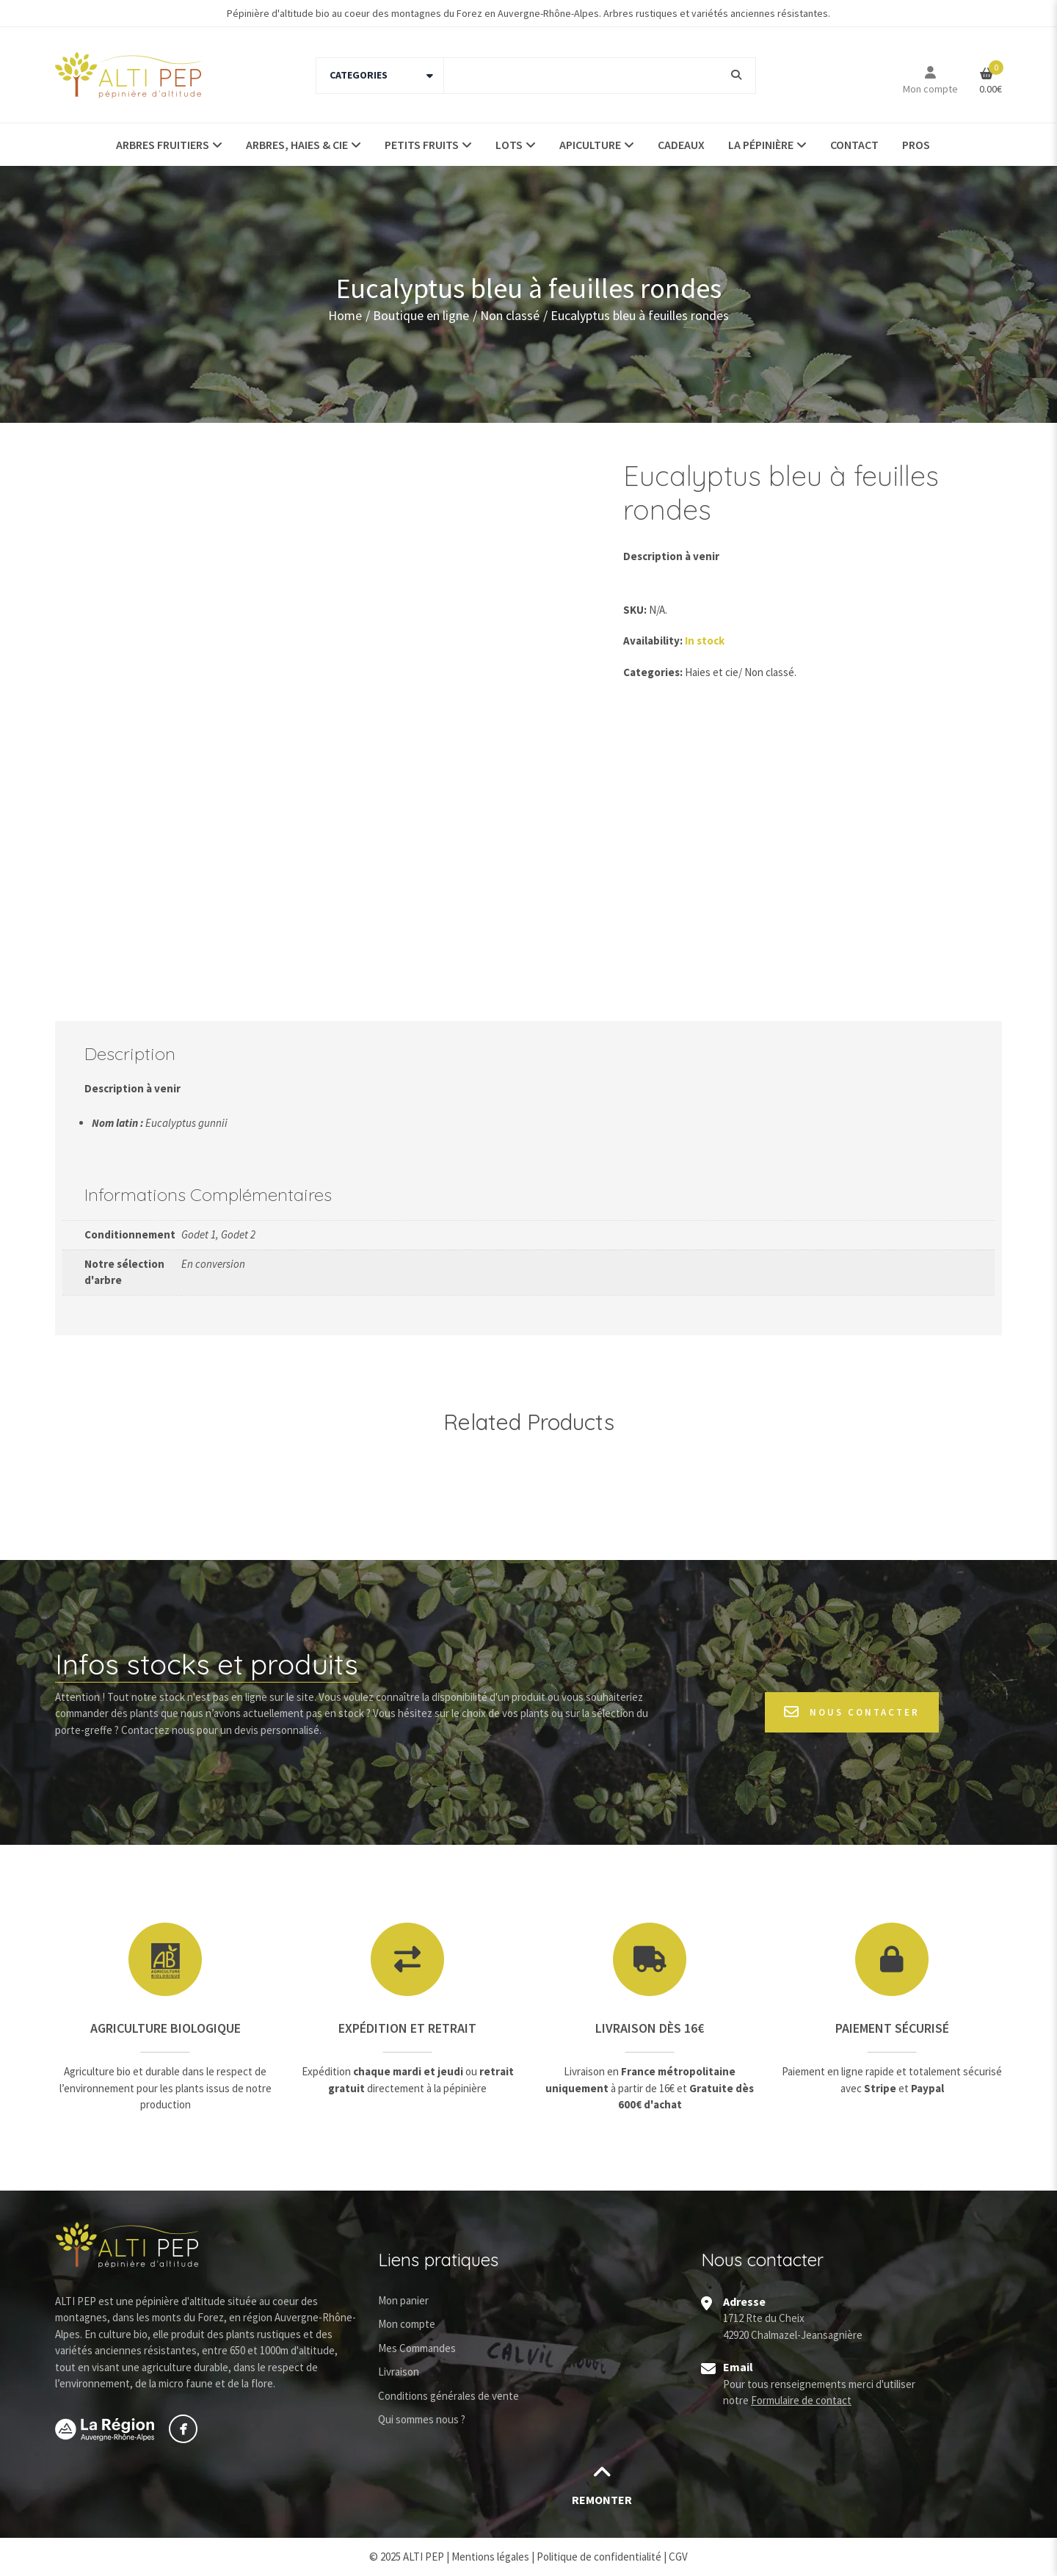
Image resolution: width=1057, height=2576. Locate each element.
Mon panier (403, 2300)
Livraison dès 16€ (649, 2028)
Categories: (653, 672)
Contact (854, 144)
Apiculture (590, 144)
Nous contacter (852, 1712)
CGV (678, 2557)
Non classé (510, 315)
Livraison (398, 2372)
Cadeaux (681, 144)
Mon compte (930, 88)
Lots (509, 144)
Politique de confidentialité (599, 2557)
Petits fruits (422, 144)
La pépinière (760, 144)
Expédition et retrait (407, 2028)
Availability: (653, 640)
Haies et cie (711, 672)
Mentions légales (490, 2557)
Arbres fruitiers (162, 144)
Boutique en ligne (421, 315)
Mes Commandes (417, 2348)
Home (345, 315)
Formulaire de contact (801, 2400)
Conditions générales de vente (448, 2396)
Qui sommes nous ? (421, 2419)
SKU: (635, 610)
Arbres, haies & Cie (297, 144)
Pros (916, 144)
